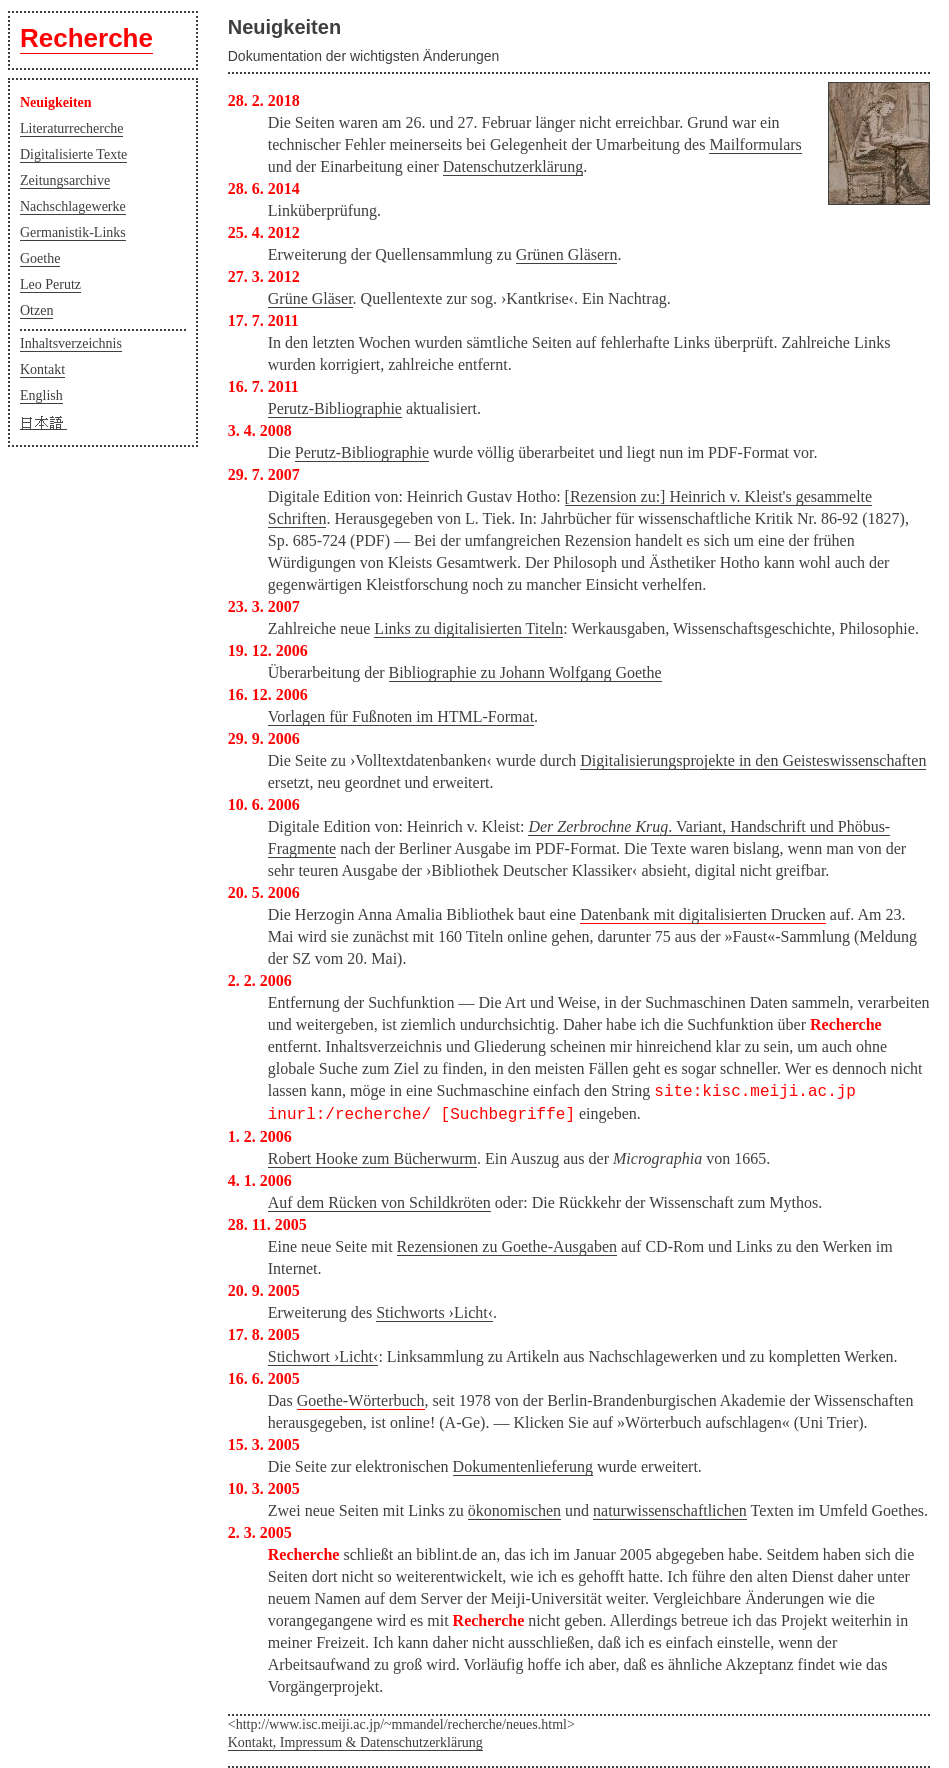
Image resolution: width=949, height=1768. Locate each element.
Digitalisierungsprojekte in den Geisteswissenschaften (753, 760)
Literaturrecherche (71, 128)
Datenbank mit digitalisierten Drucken (703, 914)
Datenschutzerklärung (513, 166)
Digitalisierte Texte (73, 154)
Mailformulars (755, 144)
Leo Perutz (50, 284)
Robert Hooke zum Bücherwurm (372, 1158)
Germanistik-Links (73, 232)
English (41, 395)
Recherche (86, 38)
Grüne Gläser (310, 298)
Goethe (40, 258)
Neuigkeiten (56, 102)
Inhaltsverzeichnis (71, 343)
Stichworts (434, 1312)
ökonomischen (514, 1510)
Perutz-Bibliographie (335, 408)
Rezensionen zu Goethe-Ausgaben (507, 1246)
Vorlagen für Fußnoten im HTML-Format (401, 716)
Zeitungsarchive (65, 180)
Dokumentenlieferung (523, 1466)
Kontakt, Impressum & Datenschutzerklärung (355, 1742)
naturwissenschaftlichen (670, 1510)
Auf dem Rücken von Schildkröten (379, 1202)
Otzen (36, 310)
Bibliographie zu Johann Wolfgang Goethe (525, 672)
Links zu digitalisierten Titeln (468, 628)
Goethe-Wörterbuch (361, 1400)
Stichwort (323, 1356)
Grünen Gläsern (567, 254)
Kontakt (42, 369)
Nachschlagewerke (73, 206)
